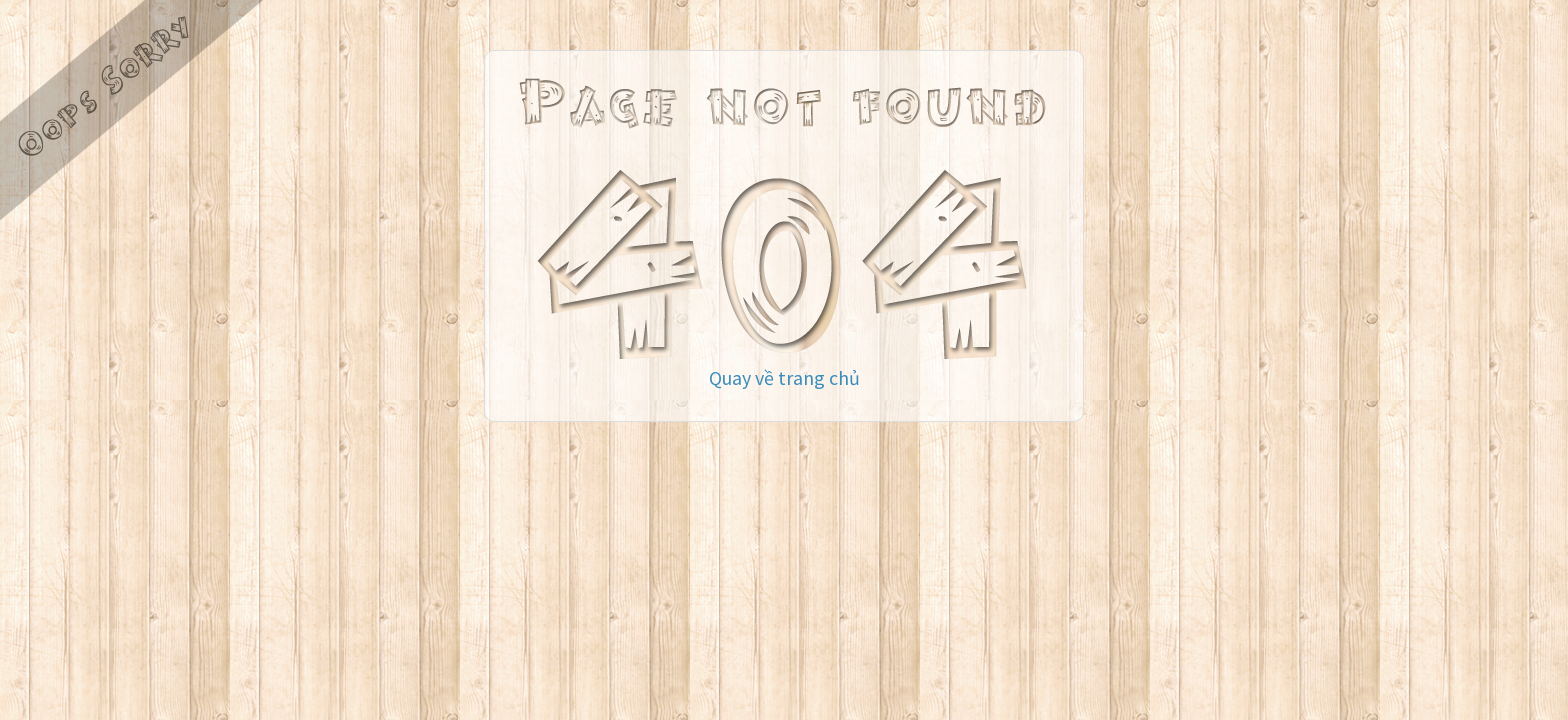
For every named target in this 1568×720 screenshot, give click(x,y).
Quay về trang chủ (784, 377)
